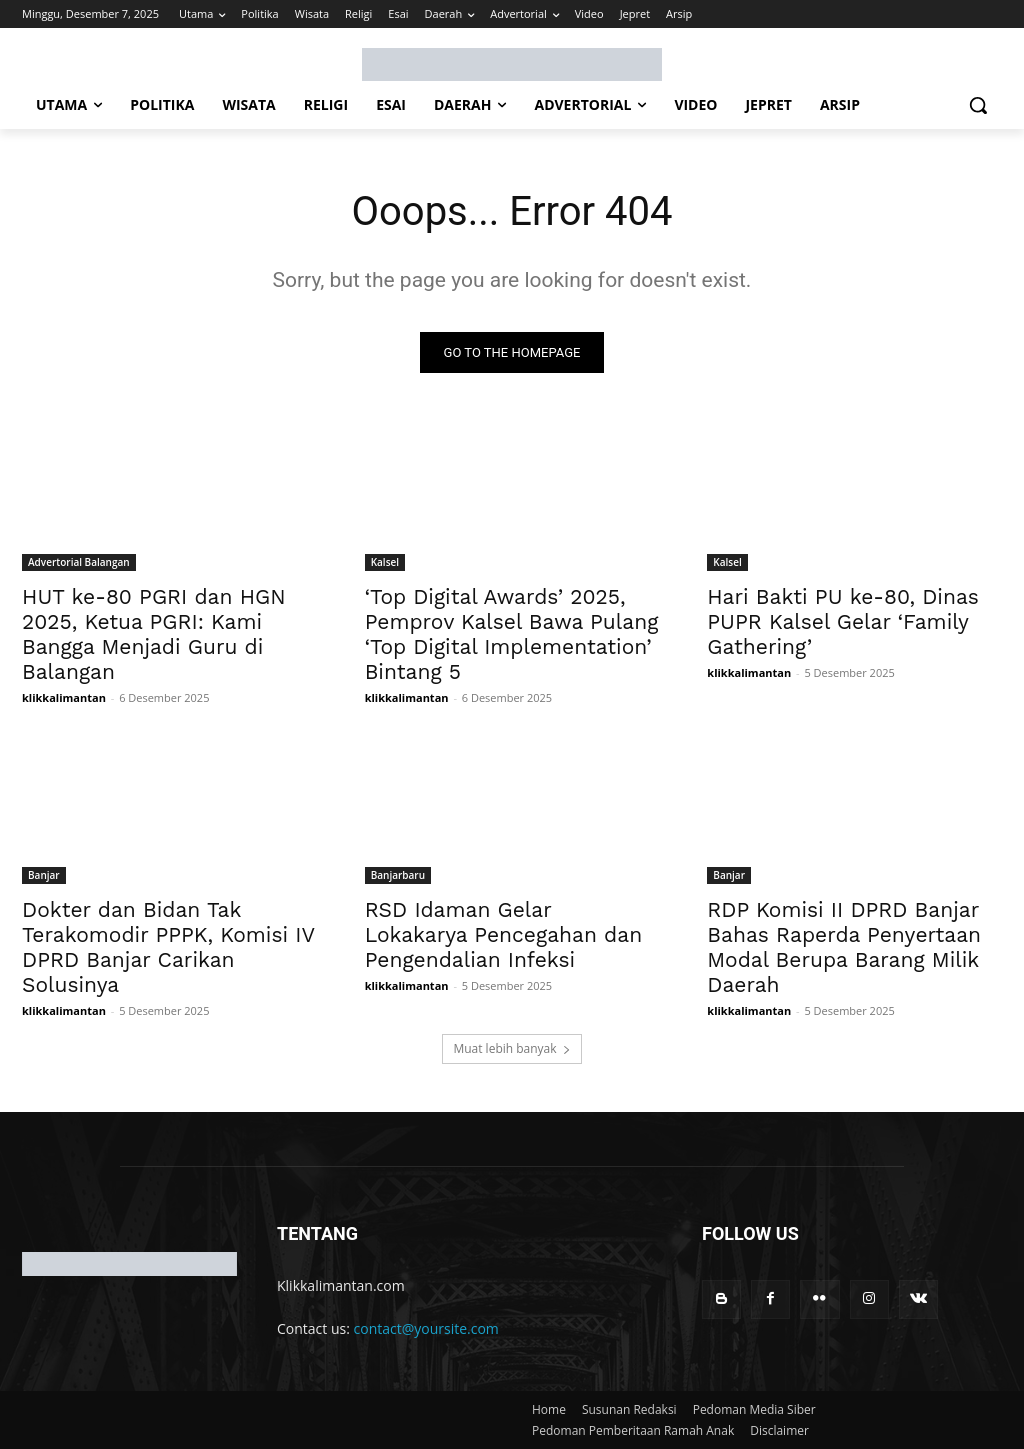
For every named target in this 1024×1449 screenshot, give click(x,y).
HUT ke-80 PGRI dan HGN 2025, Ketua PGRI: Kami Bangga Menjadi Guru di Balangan (154, 633)
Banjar (44, 875)
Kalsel (385, 561)
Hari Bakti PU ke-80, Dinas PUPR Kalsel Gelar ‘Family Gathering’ (843, 620)
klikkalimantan (64, 696)
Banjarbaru (398, 875)
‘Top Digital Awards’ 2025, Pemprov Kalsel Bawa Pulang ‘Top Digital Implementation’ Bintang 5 (512, 633)
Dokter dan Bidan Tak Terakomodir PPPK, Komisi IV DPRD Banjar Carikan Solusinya (168, 947)
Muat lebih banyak (511, 1048)
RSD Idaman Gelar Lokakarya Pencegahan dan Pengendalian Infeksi (503, 934)
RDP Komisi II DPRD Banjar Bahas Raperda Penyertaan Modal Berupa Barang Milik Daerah (844, 947)
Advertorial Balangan (79, 561)
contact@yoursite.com (426, 1328)
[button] (978, 105)
